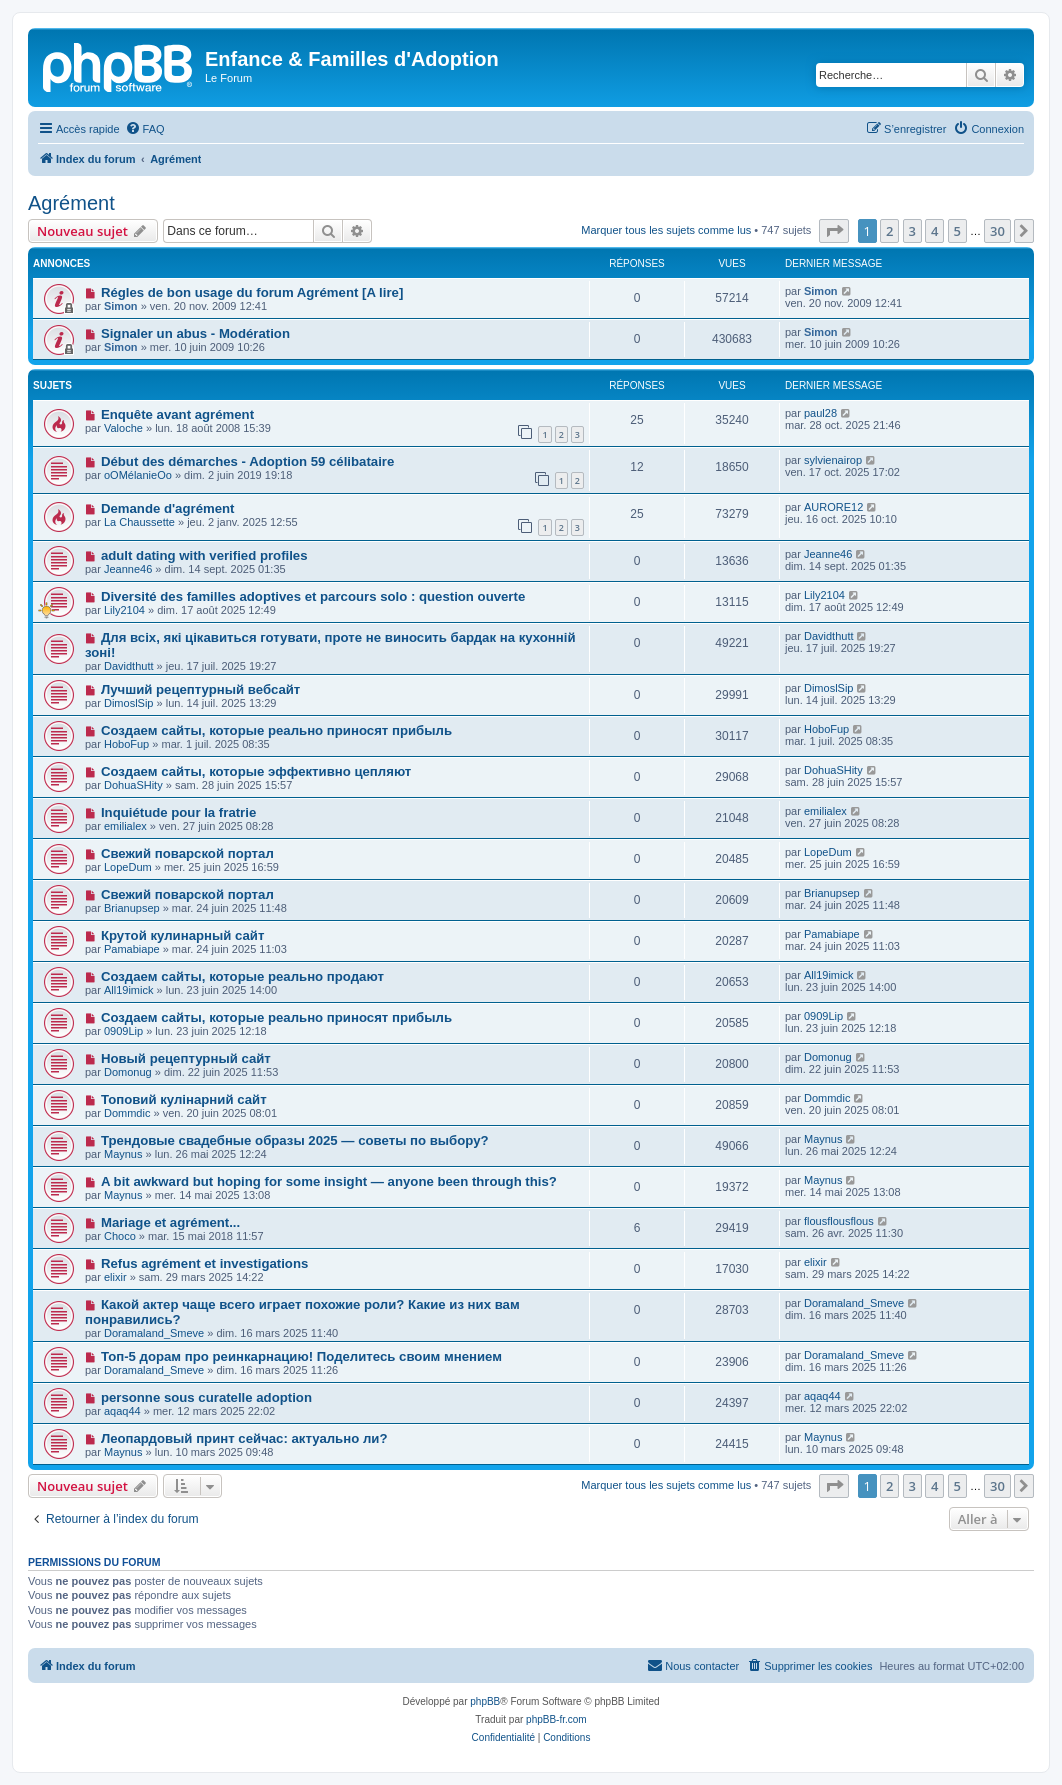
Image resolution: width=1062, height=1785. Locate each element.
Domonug (128, 1072)
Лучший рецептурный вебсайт (200, 689)
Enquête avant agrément (177, 414)
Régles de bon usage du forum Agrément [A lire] (252, 292)
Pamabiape (132, 949)
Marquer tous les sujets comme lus (666, 230)
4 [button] (934, 231)
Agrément (71, 203)
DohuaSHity (133, 785)
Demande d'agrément (168, 508)
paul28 (820, 413)
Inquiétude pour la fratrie (178, 812)
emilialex (125, 826)
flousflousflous (839, 1221)
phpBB (485, 1701)
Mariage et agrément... (170, 1222)
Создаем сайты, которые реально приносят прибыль (276, 730)
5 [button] (957, 231)
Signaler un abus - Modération (195, 333)
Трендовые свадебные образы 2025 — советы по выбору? (295, 1140)
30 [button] (997, 231)
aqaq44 (122, 1411)
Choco (120, 1236)
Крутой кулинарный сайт (183, 935)
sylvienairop (833, 460)
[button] (834, 231)
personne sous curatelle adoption (206, 1397)
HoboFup (126, 744)
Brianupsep (132, 908)
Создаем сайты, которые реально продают (242, 976)
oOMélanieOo (138, 475)
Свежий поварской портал (187, 853)
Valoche (123, 428)
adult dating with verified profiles (204, 555)
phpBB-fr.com (556, 1719)
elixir (115, 1277)
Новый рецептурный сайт (186, 1058)
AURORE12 (833, 507)
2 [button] (889, 231)
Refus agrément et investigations (204, 1263)
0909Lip (123, 1031)
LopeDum (128, 867)
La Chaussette (139, 522)
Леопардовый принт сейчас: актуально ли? (244, 1438)
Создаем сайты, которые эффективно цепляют (256, 771)
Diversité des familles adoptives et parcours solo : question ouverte (313, 596)
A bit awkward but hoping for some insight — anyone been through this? (329, 1181)
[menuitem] (145, 129)
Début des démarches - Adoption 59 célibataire (247, 461)
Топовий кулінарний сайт (184, 1099)
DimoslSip (129, 703)
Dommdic (127, 1113)
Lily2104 (124, 610)
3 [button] (912, 231)
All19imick (129, 990)
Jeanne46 (128, 569)
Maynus (123, 1154)
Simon (121, 306)
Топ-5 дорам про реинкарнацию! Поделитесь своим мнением (301, 1356)
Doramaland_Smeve (154, 1333)
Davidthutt (129, 666)
